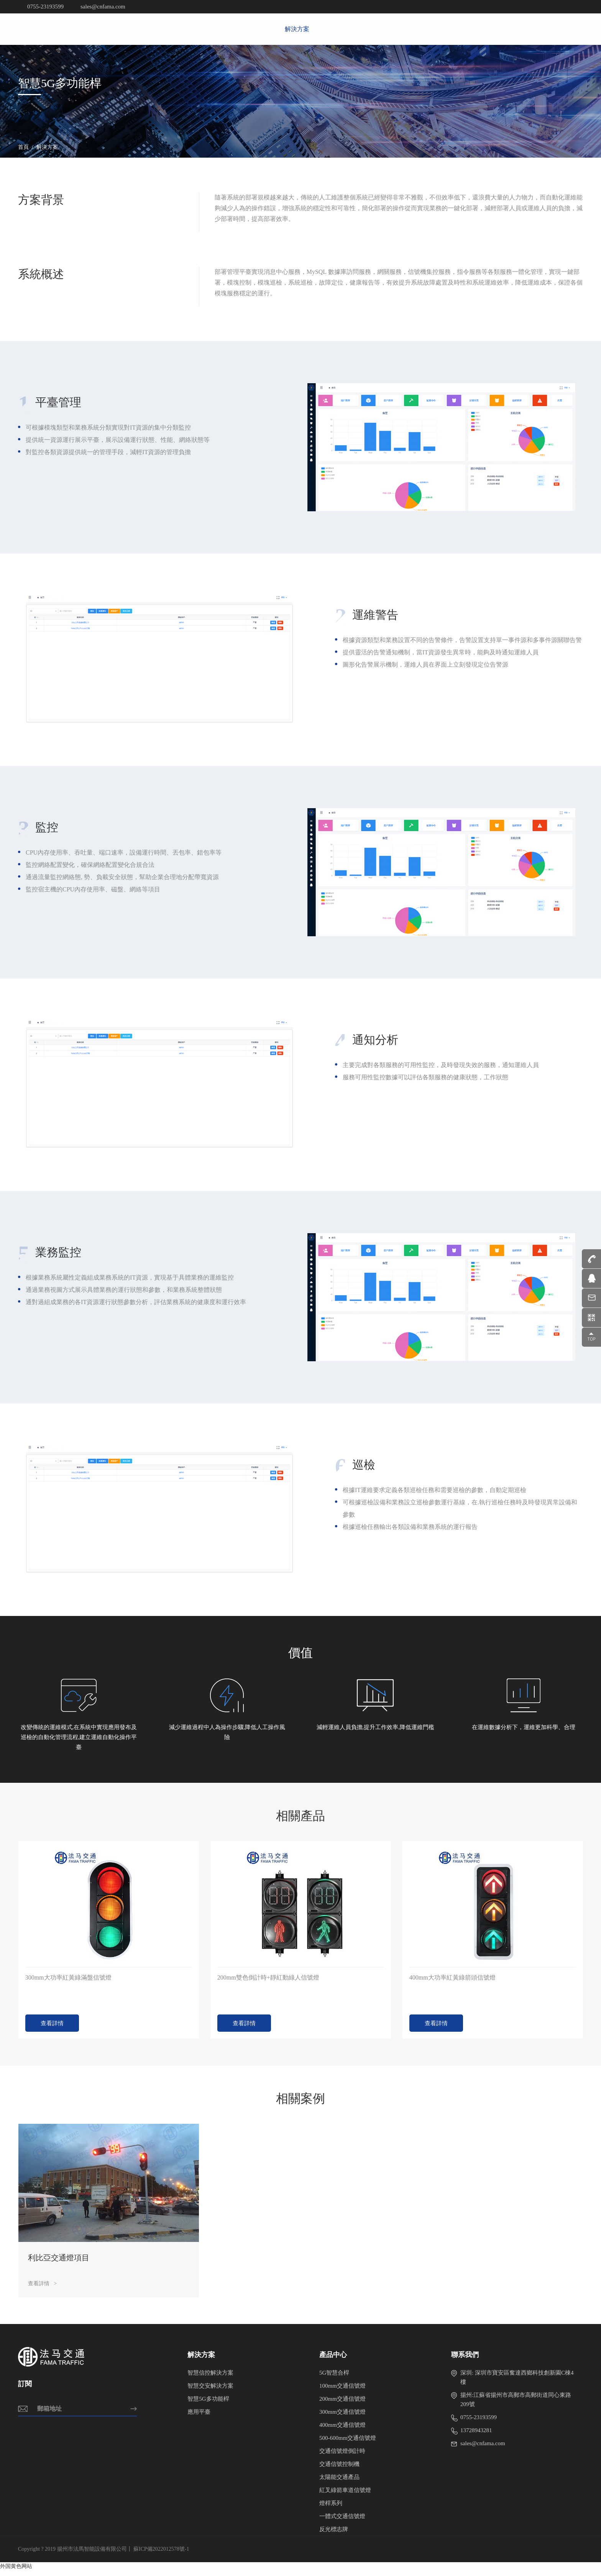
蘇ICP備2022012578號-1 (161, 2555)
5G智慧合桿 (334, 2378)
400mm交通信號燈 (342, 2431)
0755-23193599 (474, 2423)
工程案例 (398, 29)
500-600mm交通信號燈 (347, 2444)
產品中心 (347, 29)
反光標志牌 (333, 2535)
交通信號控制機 (339, 2470)
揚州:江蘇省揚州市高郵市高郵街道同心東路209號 (511, 2404)
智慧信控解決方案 (210, 2378)
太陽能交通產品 (339, 2483)
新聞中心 (449, 29)
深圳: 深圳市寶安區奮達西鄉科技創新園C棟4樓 (512, 2382)
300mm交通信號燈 (342, 2418)
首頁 (252, 29)
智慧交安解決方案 (210, 2391)
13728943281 (471, 2436)
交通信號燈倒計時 (342, 2457)
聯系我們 (499, 29)
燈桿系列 (330, 2509)
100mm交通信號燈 (342, 2391)
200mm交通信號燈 (342, 2404)
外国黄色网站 (16, 2572)
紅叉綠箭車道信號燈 (345, 2496)
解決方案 (297, 29)
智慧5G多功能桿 (208, 2404)
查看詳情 (52, 2029)
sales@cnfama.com (478, 2449)
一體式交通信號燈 (342, 2522)
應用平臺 (198, 2418)
